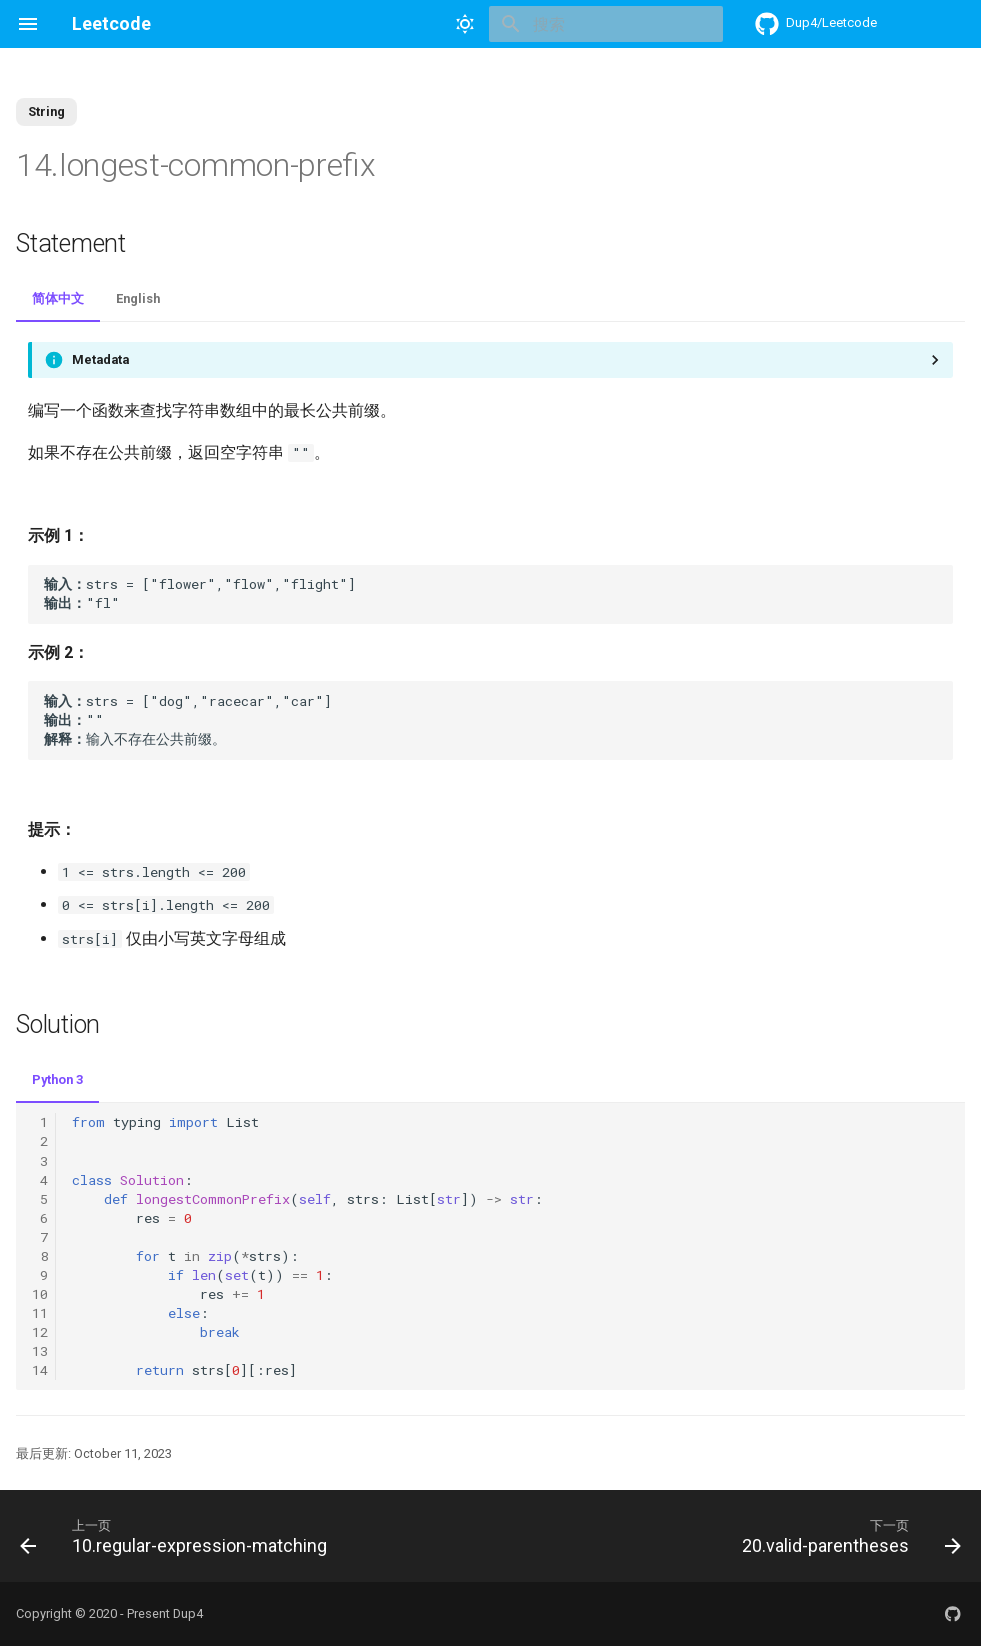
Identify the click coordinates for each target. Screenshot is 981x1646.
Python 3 (57, 1079)
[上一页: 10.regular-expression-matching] (177, 1536)
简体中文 (58, 298)
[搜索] (606, 24)
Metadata (100, 359)
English (138, 298)
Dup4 (188, 1613)
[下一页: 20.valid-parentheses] (847, 1536)
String (46, 111)
